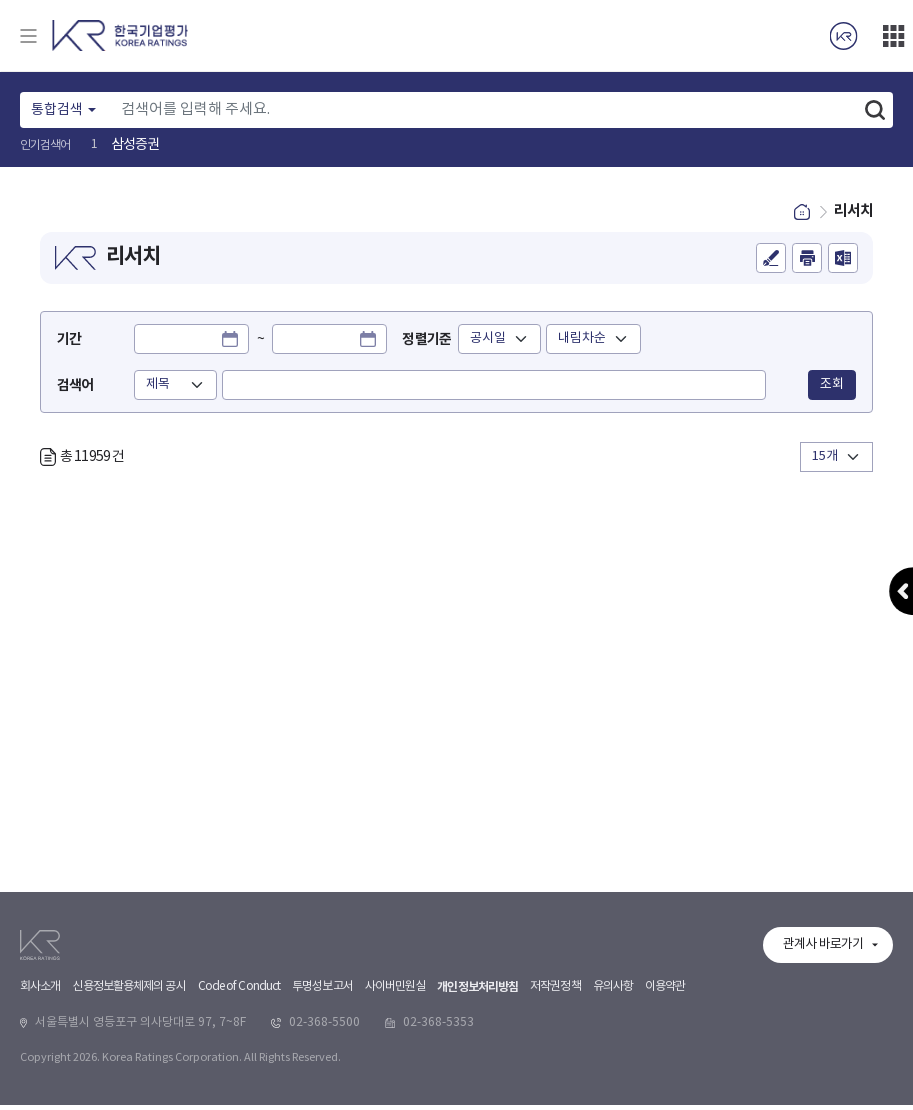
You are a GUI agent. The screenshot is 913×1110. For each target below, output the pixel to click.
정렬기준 (436, 346)
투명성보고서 (322, 1095)
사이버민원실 (395, 1095)
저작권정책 (555, 1095)
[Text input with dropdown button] (484, 110)
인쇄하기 (807, 265)
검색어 (75, 391)
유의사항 (613, 1095)
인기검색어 (45, 145)
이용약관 (665, 1095)
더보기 (893, 36)
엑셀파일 (843, 265)
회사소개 (40, 1095)
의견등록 (771, 265)
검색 (875, 110)
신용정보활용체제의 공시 (128, 1095)
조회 (832, 390)
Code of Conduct (239, 1095)
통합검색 (57, 110)
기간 (69, 346)
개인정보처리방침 (477, 1096)
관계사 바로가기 (823, 1053)
